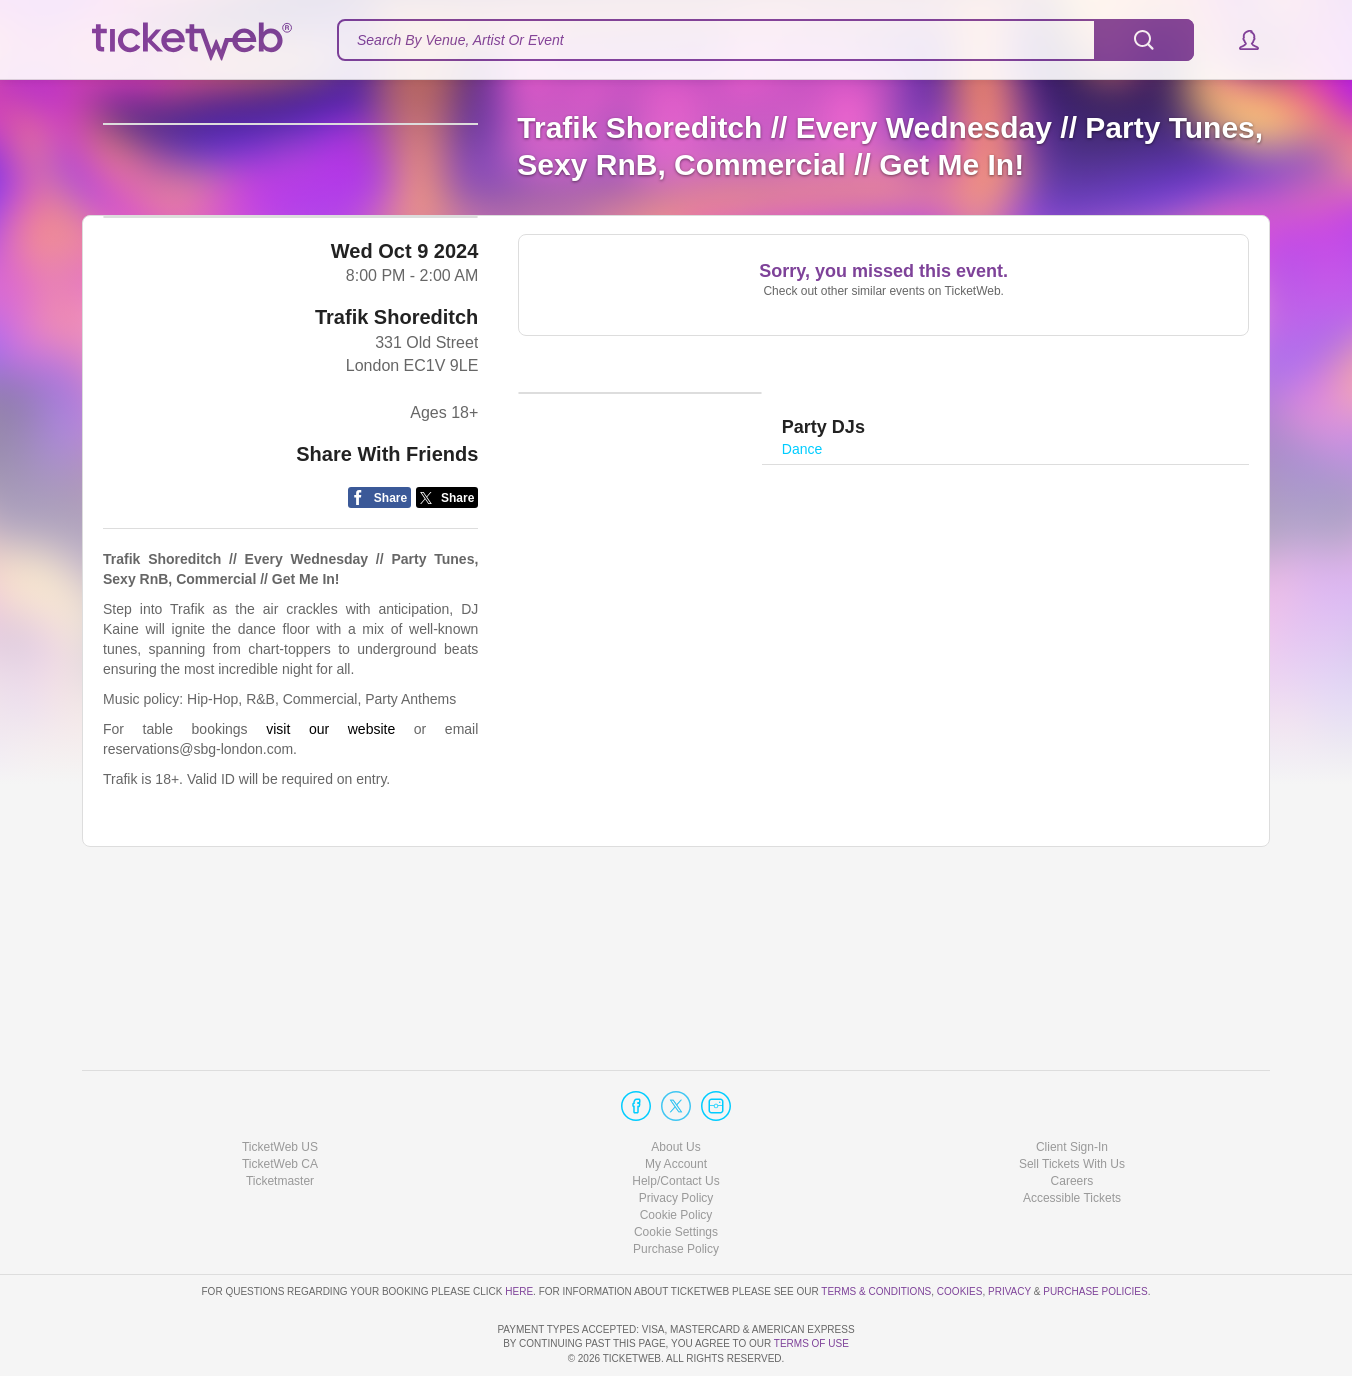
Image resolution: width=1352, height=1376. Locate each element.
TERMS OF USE (811, 1343)
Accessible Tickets (1072, 1141)
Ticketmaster (280, 1124)
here (519, 1233)
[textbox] (765, 40)
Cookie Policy (676, 1158)
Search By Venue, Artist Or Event (460, 40)
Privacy (1009, 1233)
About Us (675, 1089)
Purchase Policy (676, 1192)
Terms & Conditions (876, 1233)
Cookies (960, 1233)
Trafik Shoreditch (396, 476)
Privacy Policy (676, 1141)
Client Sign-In (1072, 1089)
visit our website (330, 888)
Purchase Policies (1095, 1233)
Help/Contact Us (675, 1124)
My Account (676, 1107)
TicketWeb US (280, 1089)
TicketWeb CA (280, 1107)
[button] (1239, 40)
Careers (1072, 1124)
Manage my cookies (676, 1175)
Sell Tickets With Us (1072, 1107)
